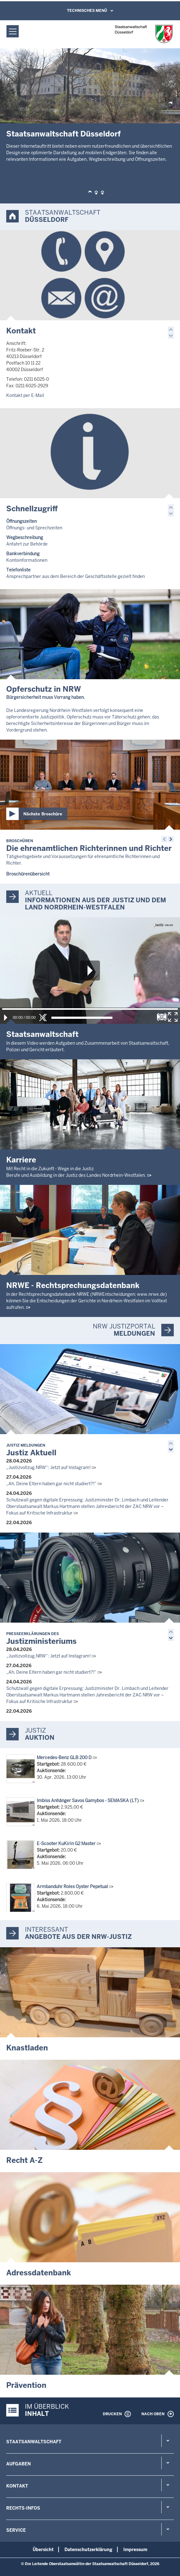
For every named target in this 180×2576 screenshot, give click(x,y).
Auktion (39, 1738)
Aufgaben (18, 2464)
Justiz (35, 1730)
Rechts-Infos (23, 2508)
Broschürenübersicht (28, 874)
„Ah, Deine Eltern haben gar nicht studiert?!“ (51, 1483)
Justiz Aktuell (31, 1450)
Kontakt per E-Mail (25, 395)
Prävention (26, 2385)
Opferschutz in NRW (43, 689)
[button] (90, 192)
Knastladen (27, 2048)
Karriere (21, 1160)
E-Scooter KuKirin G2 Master (66, 1843)
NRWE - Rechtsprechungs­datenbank (73, 1285)
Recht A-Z (24, 2160)
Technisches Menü (87, 10)
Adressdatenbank (38, 2273)
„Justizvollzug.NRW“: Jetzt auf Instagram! (48, 1467)
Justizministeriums (41, 1638)
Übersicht (43, 2549)
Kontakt (21, 331)
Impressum (135, 2549)
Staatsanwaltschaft (33, 2442)
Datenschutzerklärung (88, 2549)
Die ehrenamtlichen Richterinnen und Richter (89, 845)
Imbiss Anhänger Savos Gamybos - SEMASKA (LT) (88, 1800)
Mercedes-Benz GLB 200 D (64, 1757)
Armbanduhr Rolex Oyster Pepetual (72, 1886)
